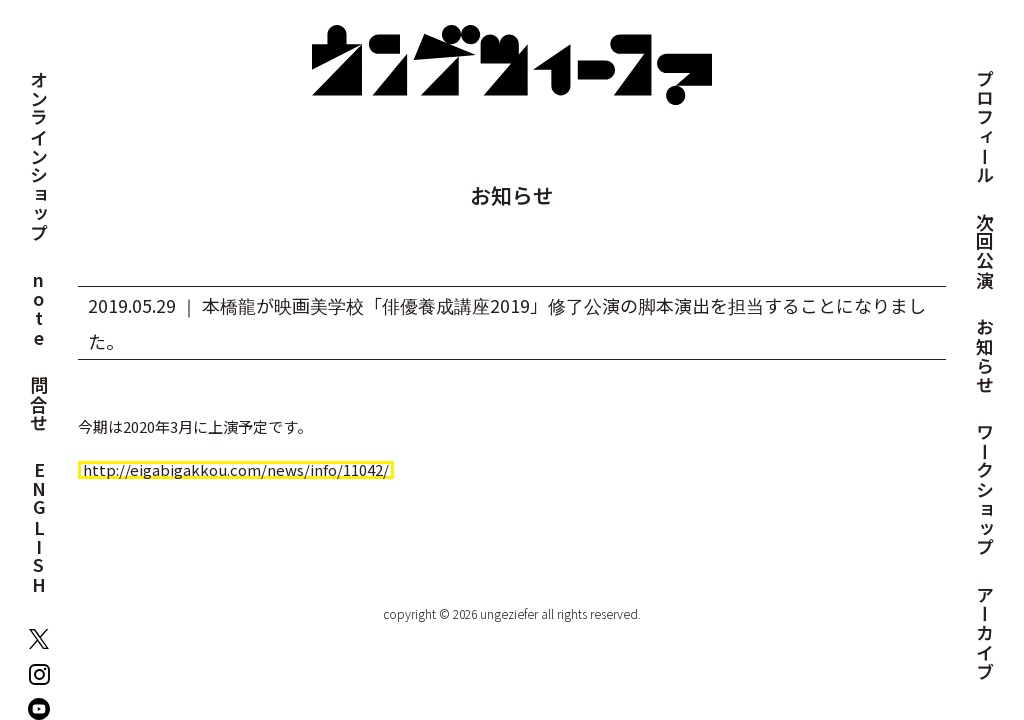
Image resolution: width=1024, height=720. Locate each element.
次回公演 (985, 251)
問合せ (39, 405)
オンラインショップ (39, 156)
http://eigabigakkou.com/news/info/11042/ (236, 470)
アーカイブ (985, 633)
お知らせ (985, 356)
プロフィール (985, 127)
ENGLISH (39, 528)
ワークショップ (985, 490)
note (39, 309)
